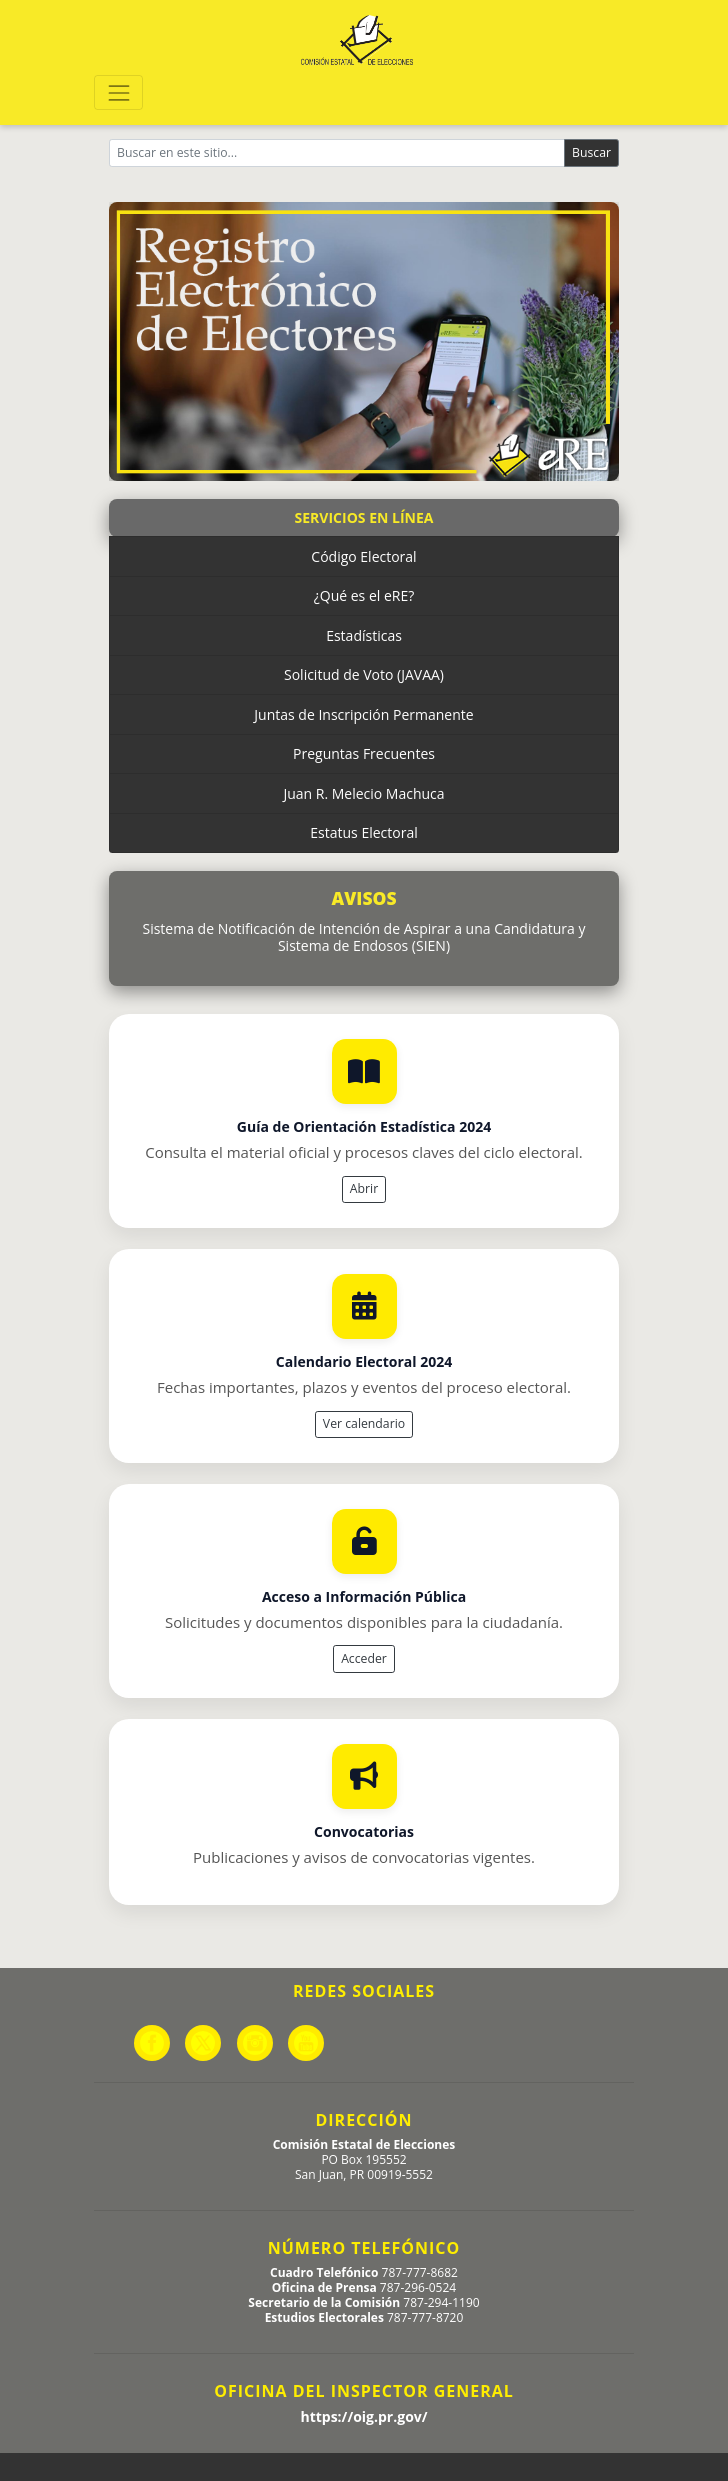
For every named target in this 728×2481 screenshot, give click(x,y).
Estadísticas (364, 635)
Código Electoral (363, 556)
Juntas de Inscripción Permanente (363, 714)
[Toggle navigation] (118, 92)
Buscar (591, 152)
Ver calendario (364, 1423)
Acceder (364, 1658)
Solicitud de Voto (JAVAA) (364, 674)
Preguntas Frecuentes (364, 753)
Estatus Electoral (363, 832)
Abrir (364, 1188)
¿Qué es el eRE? (364, 595)
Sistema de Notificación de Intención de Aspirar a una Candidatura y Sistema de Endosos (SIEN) (363, 937)
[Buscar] (337, 152)
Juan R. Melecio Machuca (363, 793)
